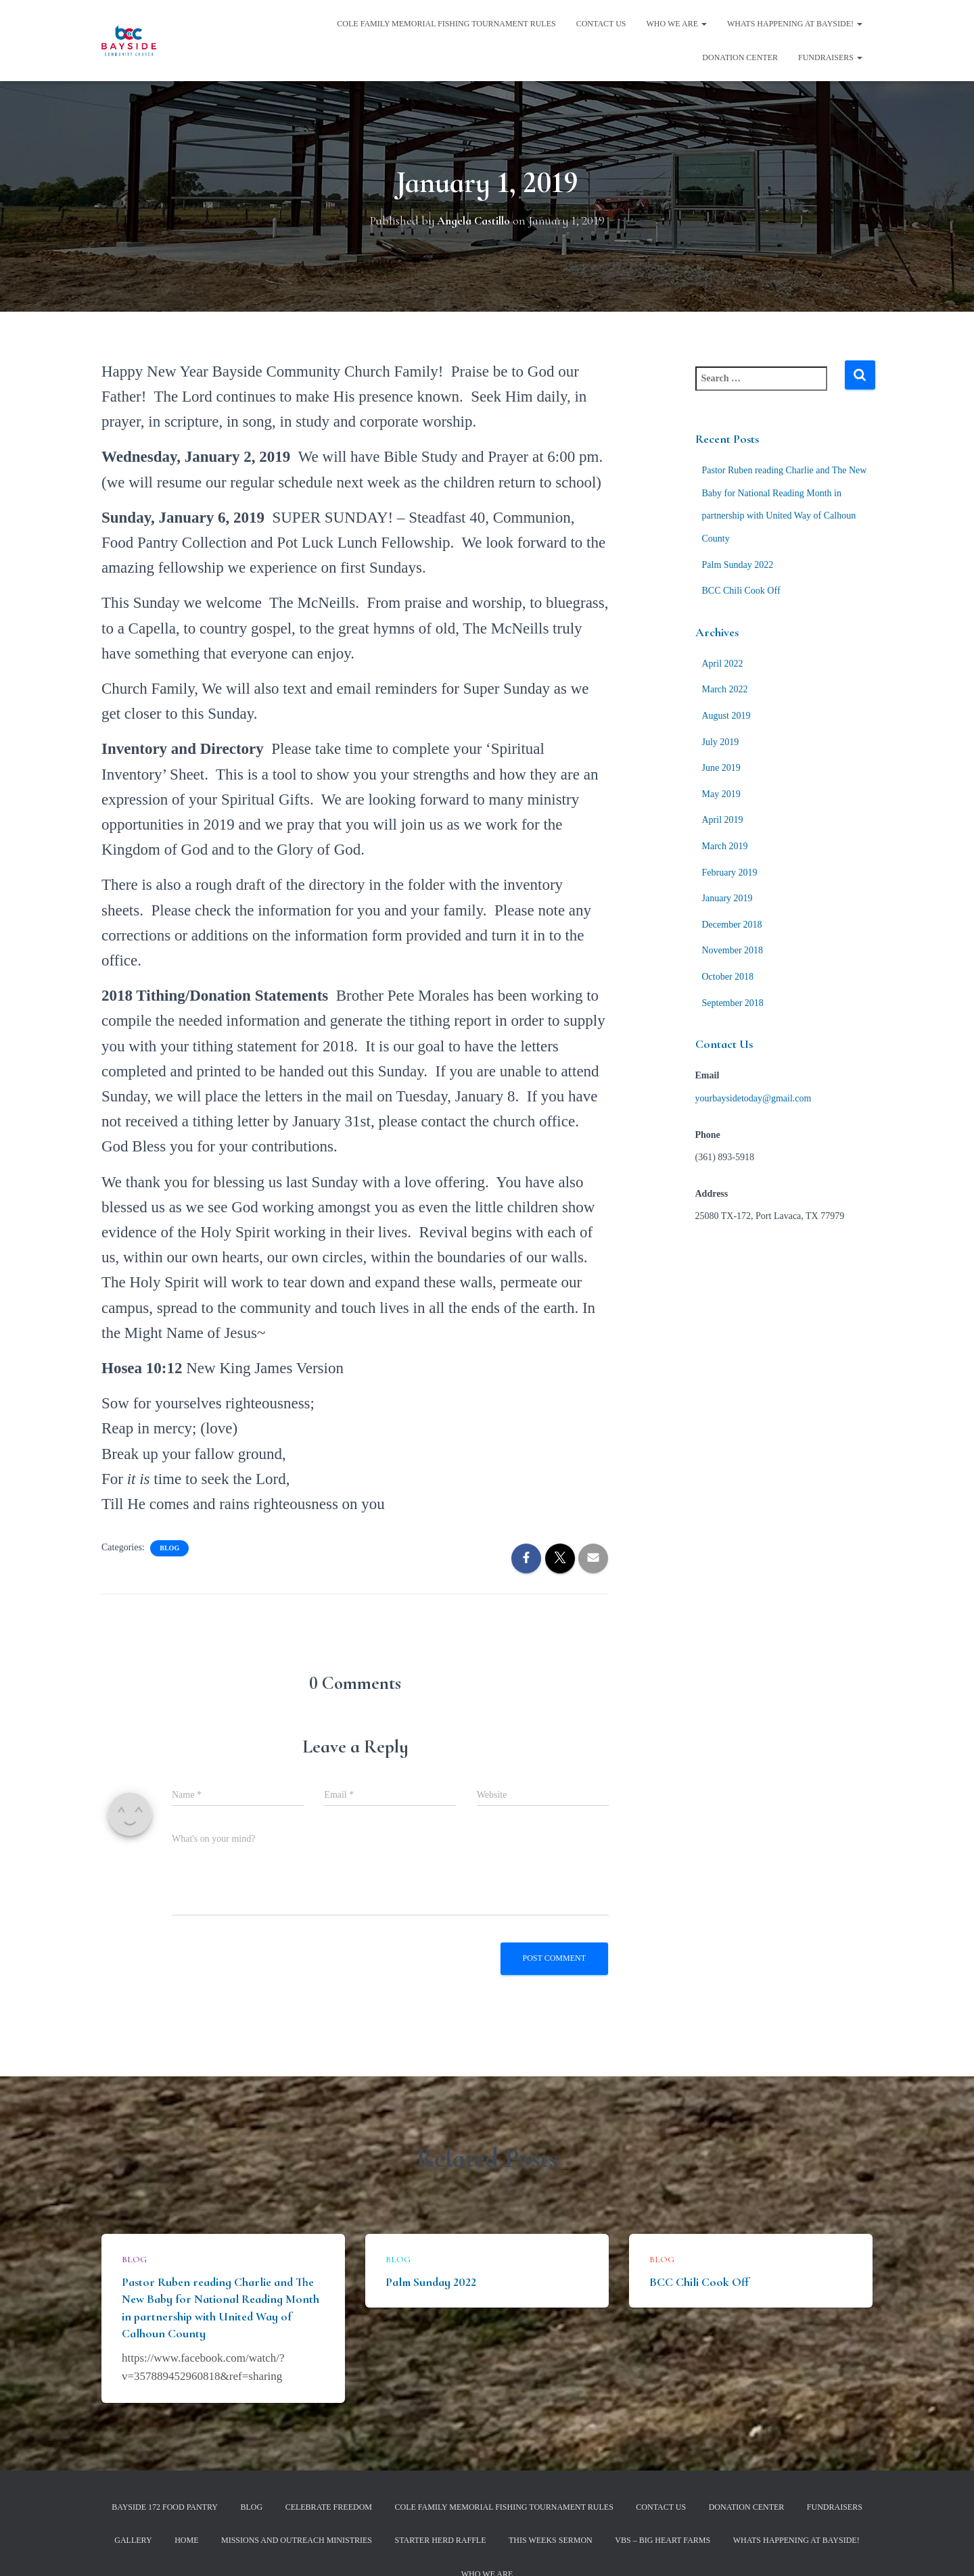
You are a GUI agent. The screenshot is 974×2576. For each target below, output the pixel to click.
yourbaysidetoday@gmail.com (753, 1098)
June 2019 (721, 768)
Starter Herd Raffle (440, 2540)
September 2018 (733, 1003)
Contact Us (601, 23)
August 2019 (726, 716)
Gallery (133, 2540)
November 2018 (733, 950)
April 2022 (722, 664)
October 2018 (728, 977)
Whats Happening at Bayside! (794, 23)
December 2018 (732, 925)
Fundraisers (830, 57)
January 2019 (727, 898)
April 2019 (722, 820)
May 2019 (721, 794)
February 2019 (730, 872)
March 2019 (725, 846)
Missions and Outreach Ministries (296, 2540)
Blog (169, 1548)
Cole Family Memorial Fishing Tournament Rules (446, 23)
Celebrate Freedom (328, 2507)
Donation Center (740, 57)
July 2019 (720, 742)
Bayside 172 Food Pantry (165, 2507)
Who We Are (677, 23)
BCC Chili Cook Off (741, 591)
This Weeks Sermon (551, 2540)
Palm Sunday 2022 (738, 565)
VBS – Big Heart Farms (662, 2540)
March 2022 (725, 689)
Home (186, 2540)
